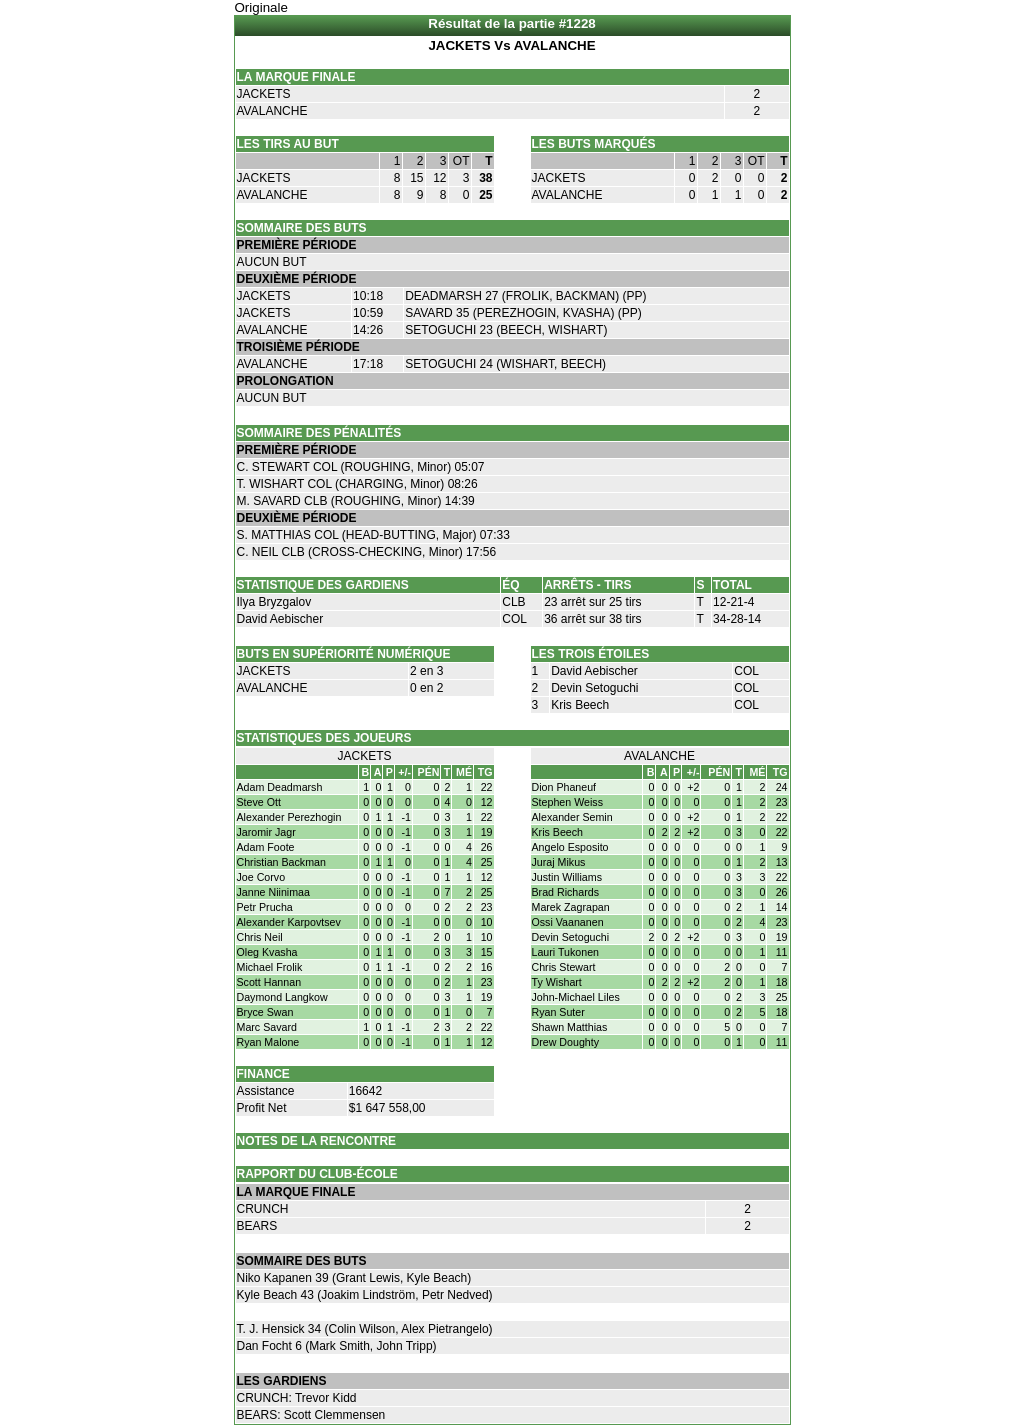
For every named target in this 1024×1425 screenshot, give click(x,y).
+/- (404, 772)
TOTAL (732, 585)
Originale (261, 7)
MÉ (464, 772)
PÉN (429, 772)
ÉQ (510, 585)
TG (485, 772)
